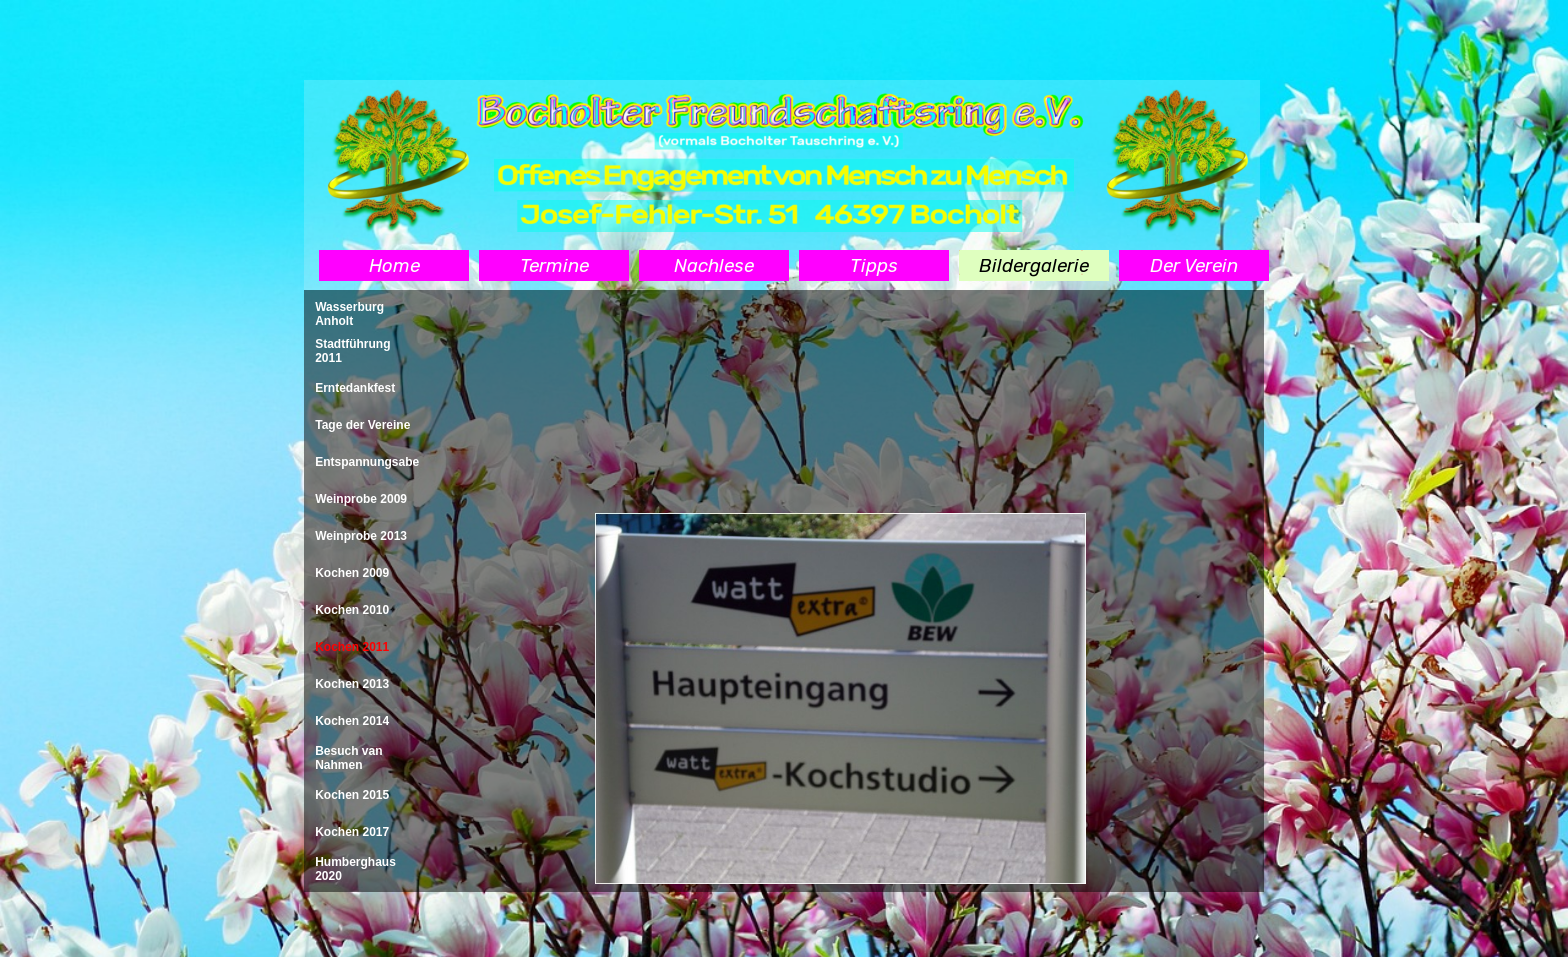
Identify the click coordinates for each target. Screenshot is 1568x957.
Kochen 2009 (352, 573)
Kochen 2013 (352, 684)
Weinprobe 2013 (361, 536)
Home (394, 266)
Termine (554, 266)
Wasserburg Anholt (349, 314)
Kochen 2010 (352, 610)
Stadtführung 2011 (352, 351)
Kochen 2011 (352, 647)
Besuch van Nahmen (348, 758)
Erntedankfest (355, 388)
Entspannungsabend (374, 462)
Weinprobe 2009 (361, 499)
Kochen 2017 (352, 832)
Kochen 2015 (352, 795)
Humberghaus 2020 (355, 869)
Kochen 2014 (352, 721)
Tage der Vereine (362, 425)
